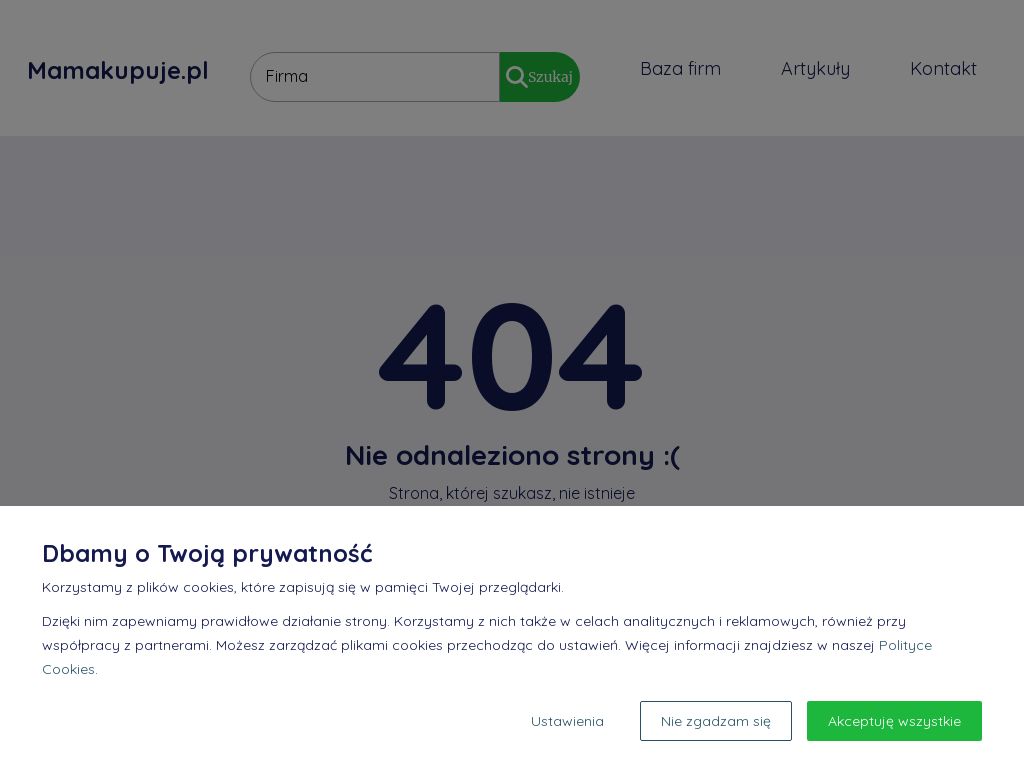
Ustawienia (567, 721)
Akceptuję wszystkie (894, 721)
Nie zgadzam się (716, 721)
